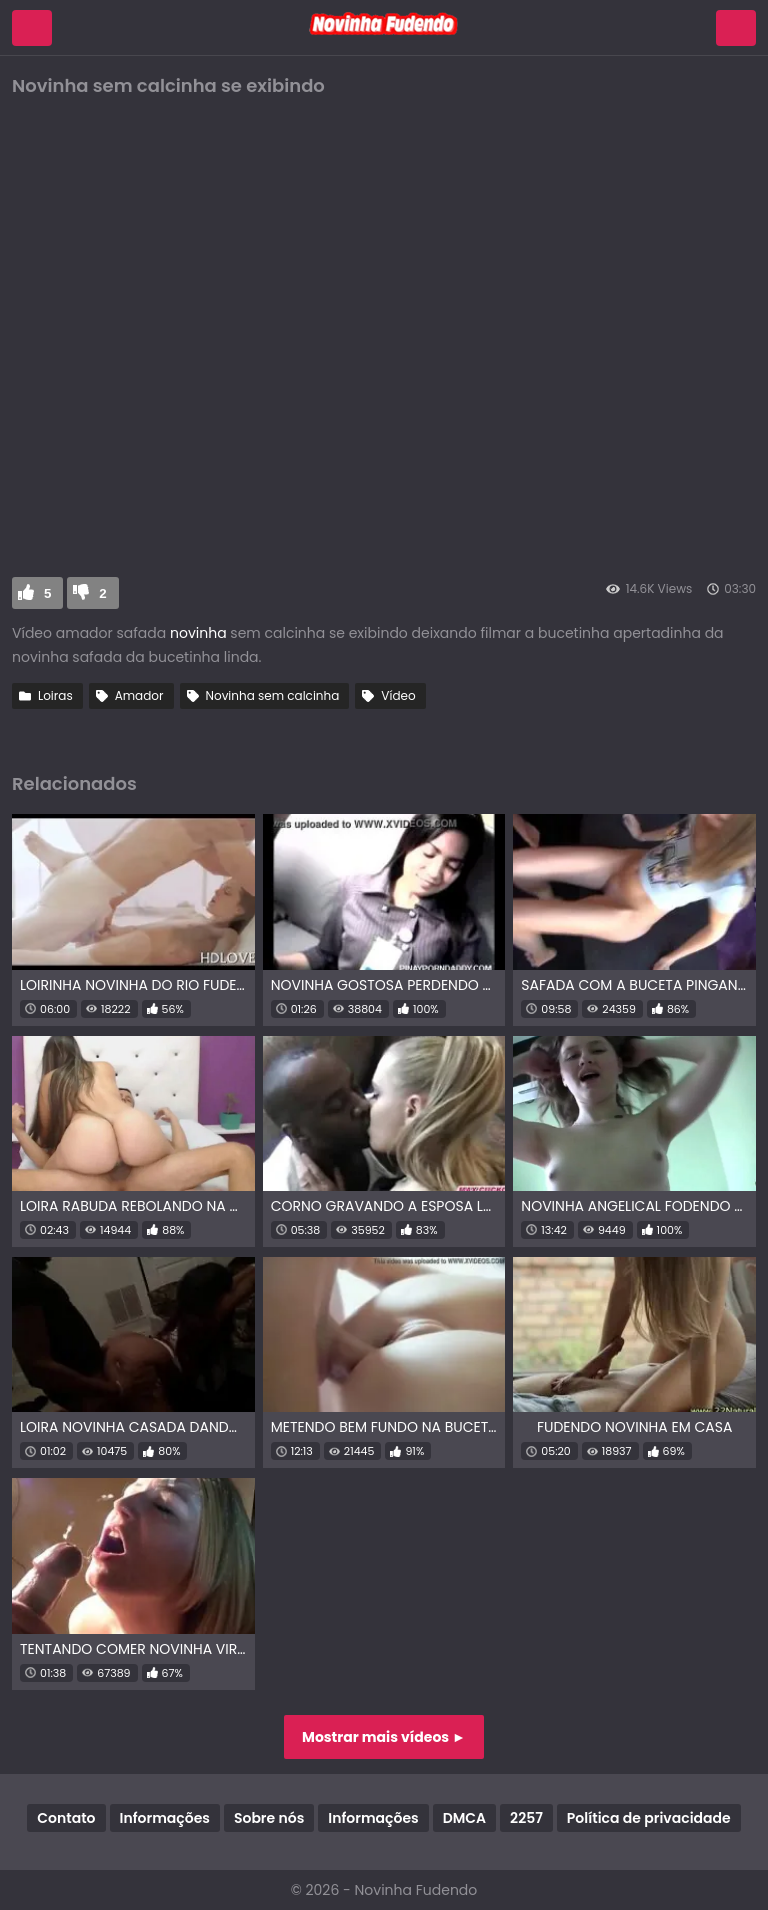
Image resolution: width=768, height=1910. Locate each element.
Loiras (55, 695)
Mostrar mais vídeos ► (384, 1737)
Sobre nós (269, 1818)
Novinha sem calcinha (273, 695)
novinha (200, 633)
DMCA (464, 1818)
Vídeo (398, 695)
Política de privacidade (649, 1818)
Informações (165, 1818)
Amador (139, 695)
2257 (526, 1818)
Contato (66, 1818)
